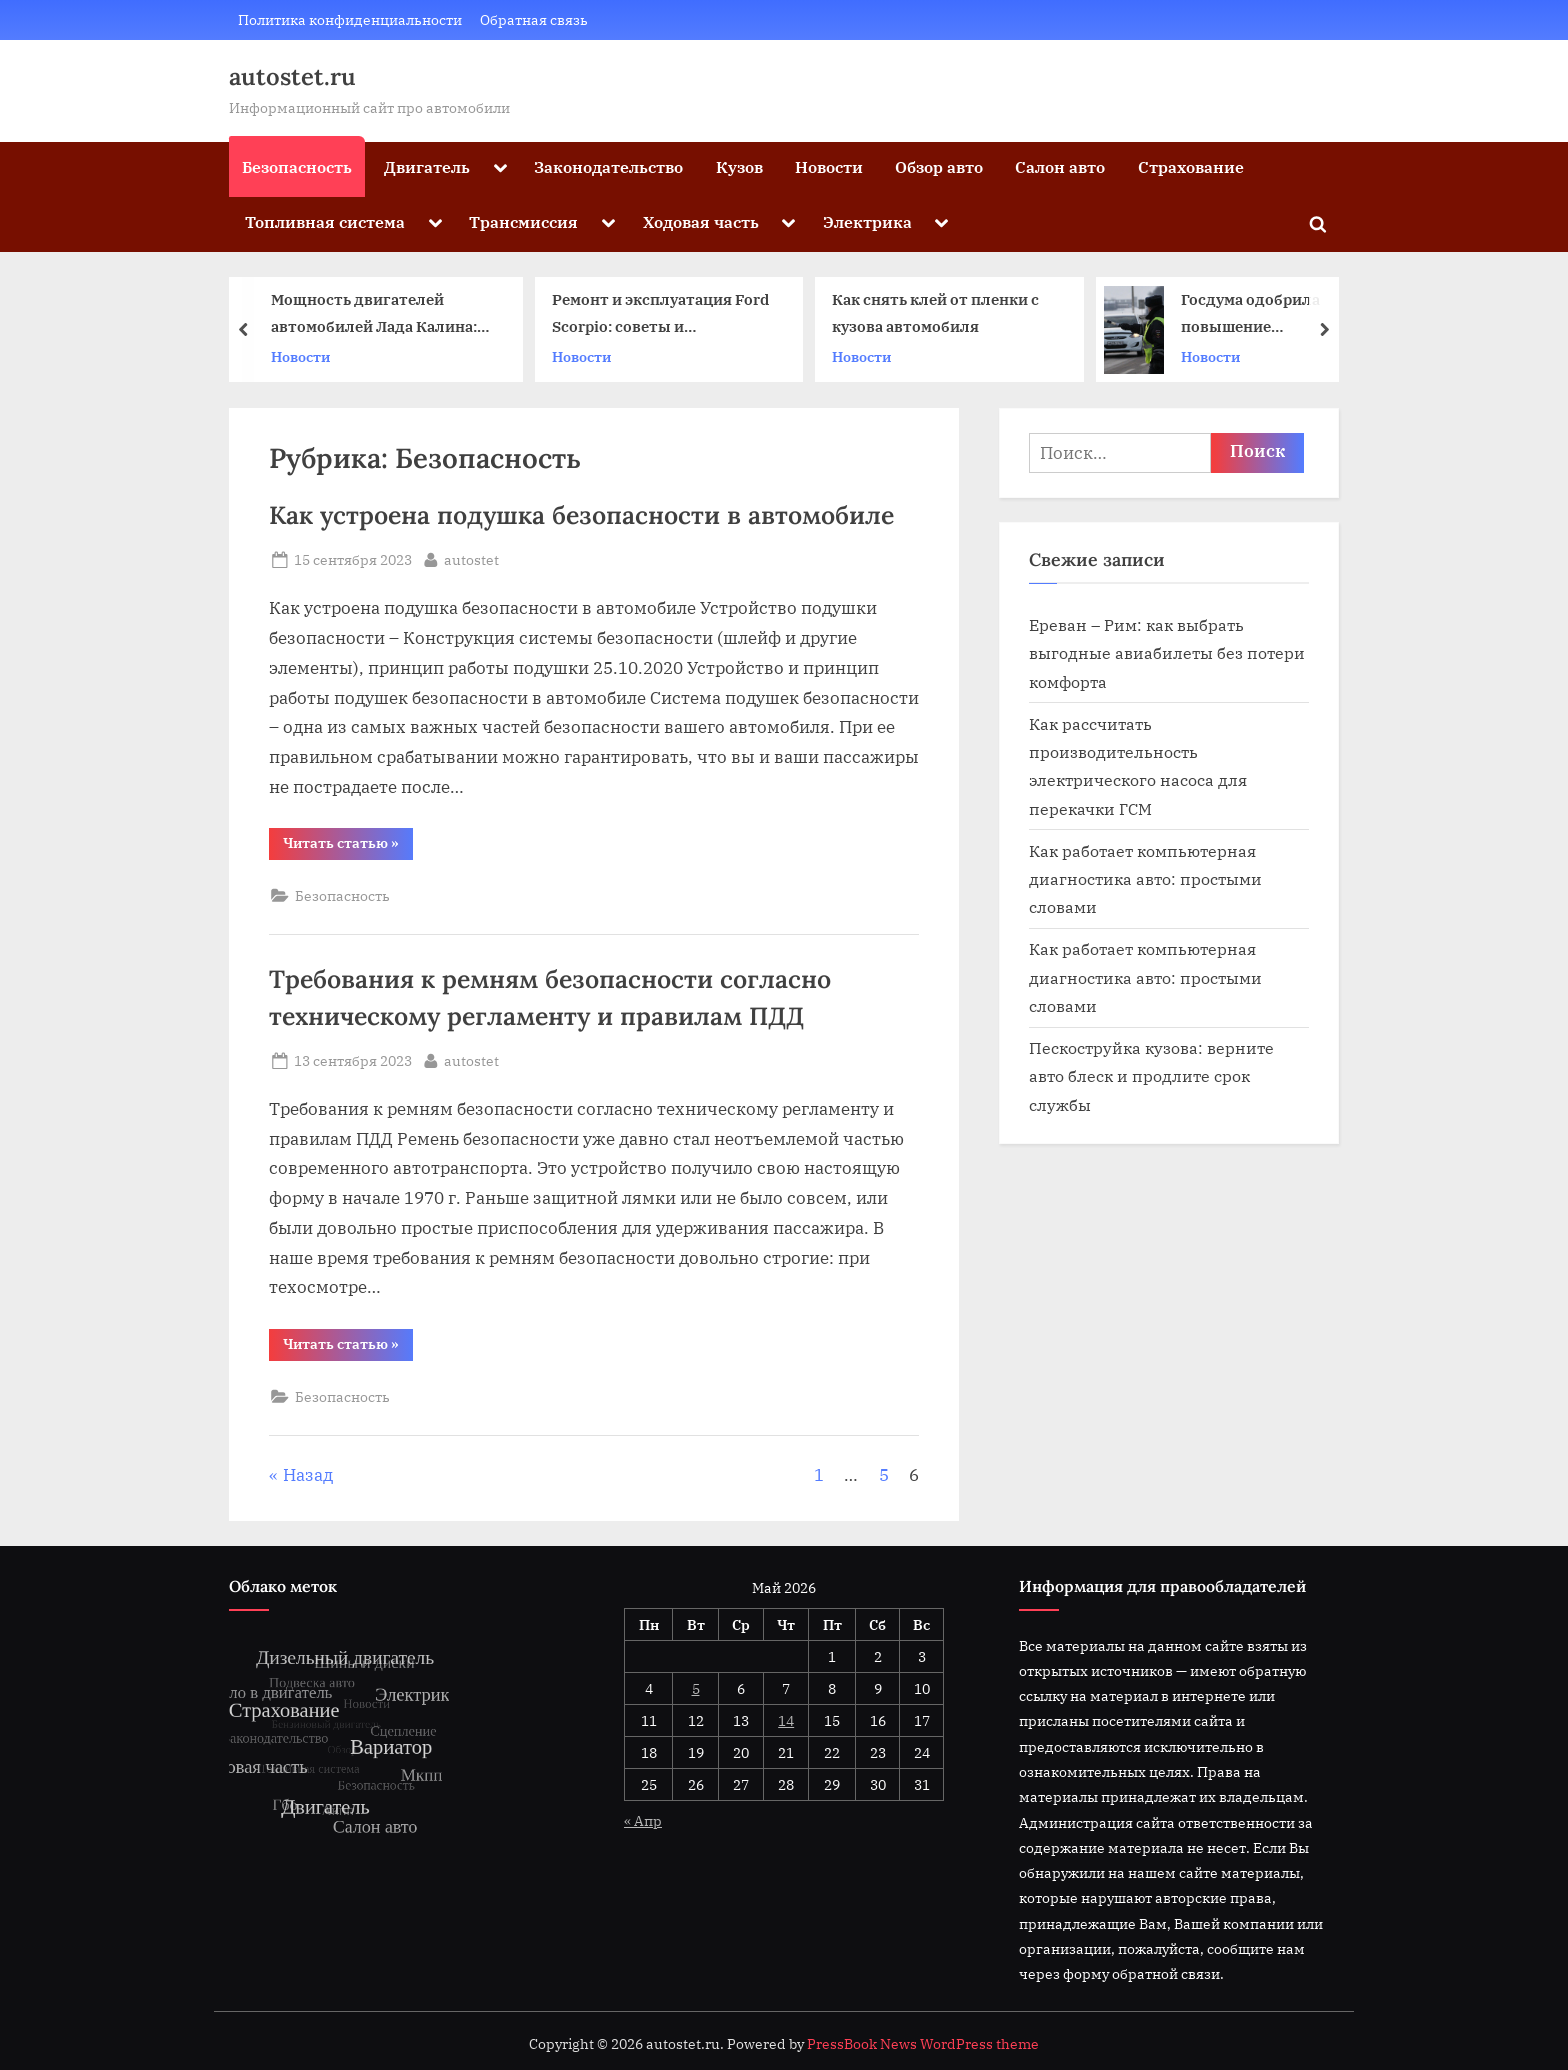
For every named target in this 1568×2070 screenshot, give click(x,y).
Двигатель (427, 166)
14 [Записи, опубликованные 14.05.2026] (786, 1720)
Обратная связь (534, 19)
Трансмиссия (523, 221)
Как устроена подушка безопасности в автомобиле (581, 515)
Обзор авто (939, 166)
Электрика (867, 221)
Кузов (739, 166)
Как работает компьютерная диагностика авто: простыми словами (1145, 879)
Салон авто (1060, 166)
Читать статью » (348, 846)
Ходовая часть (701, 221)
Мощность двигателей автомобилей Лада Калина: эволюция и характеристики (380, 315)
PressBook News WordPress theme (923, 2044)
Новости (829, 166)
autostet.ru (292, 76)
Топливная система (325, 221)
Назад (308, 1475)
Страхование (1191, 166)
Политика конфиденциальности (350, 19)
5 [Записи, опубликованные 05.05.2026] (696, 1688)
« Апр (643, 1820)
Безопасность (297, 166)
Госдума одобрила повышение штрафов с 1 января (1255, 315)
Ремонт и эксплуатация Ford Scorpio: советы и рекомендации (660, 315)
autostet (471, 558)
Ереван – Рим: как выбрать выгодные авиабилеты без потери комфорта (1167, 653)
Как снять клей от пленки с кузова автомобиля (935, 313)
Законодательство (608, 166)
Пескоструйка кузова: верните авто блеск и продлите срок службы (1151, 1076)
